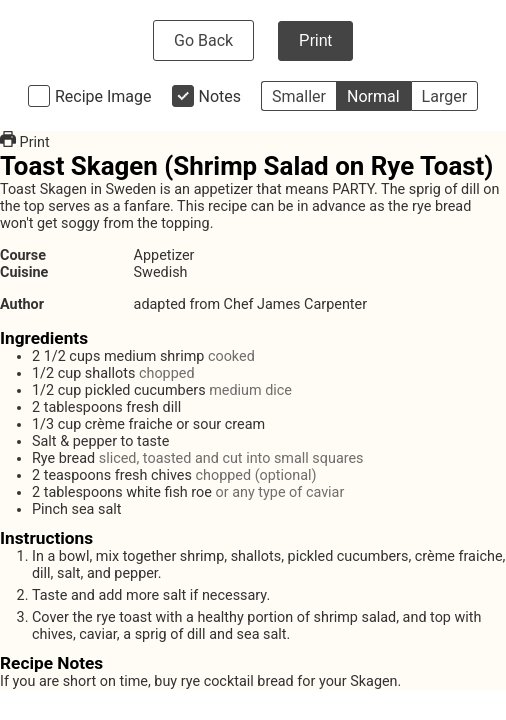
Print (315, 40)
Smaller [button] (299, 96)
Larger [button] (444, 96)
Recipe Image (103, 96)
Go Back (203, 40)
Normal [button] (373, 96)
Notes (220, 96)
